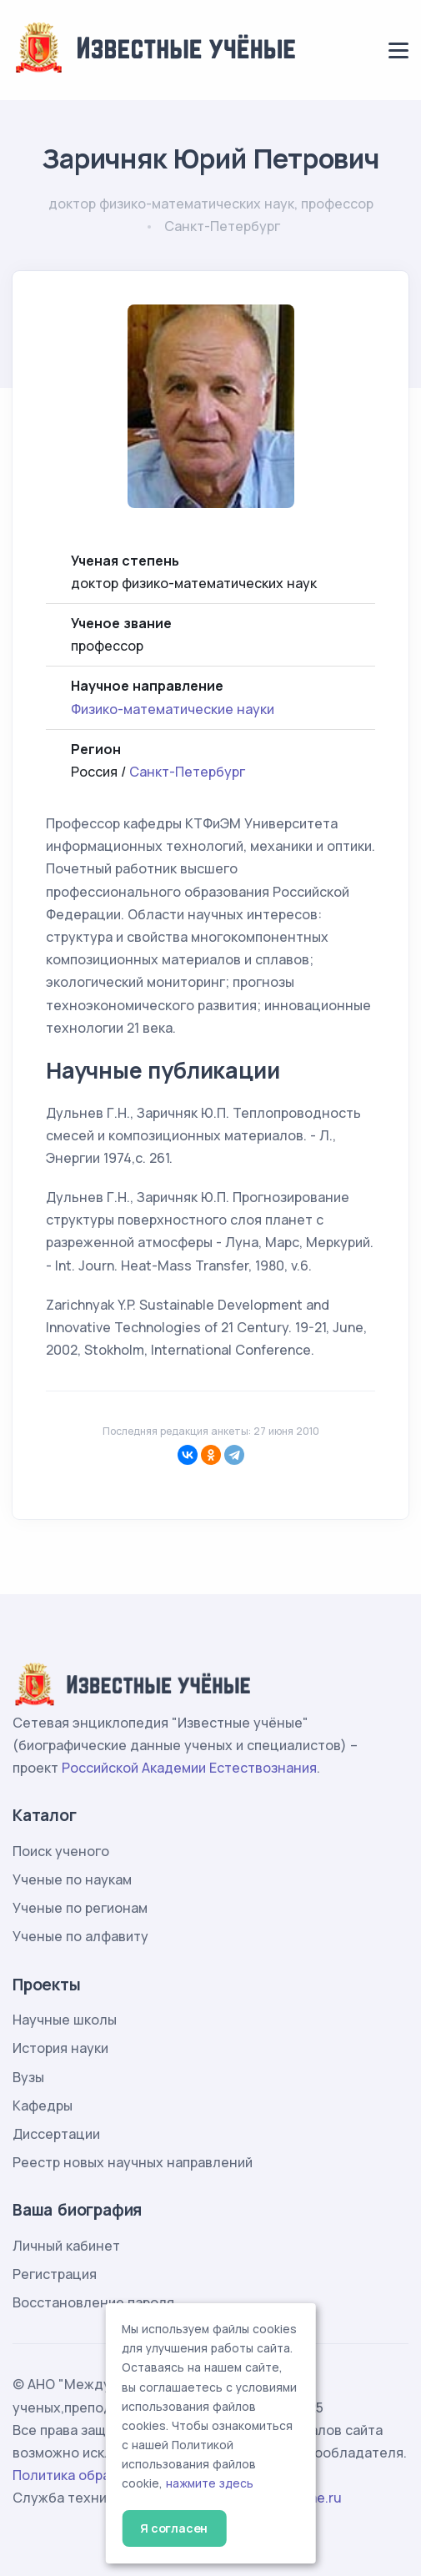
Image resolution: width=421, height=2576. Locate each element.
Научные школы (65, 2019)
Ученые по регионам (80, 1908)
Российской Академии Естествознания (189, 1767)
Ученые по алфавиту (80, 1936)
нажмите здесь (209, 2483)
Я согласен (174, 2528)
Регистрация (55, 2274)
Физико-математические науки (172, 709)
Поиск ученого (61, 1851)
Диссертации (56, 2134)
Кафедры (43, 2105)
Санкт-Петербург (187, 771)
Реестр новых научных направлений (133, 2162)
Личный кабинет (66, 2245)
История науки (60, 2048)
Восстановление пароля (93, 2302)
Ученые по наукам (72, 1879)
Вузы (28, 2077)
